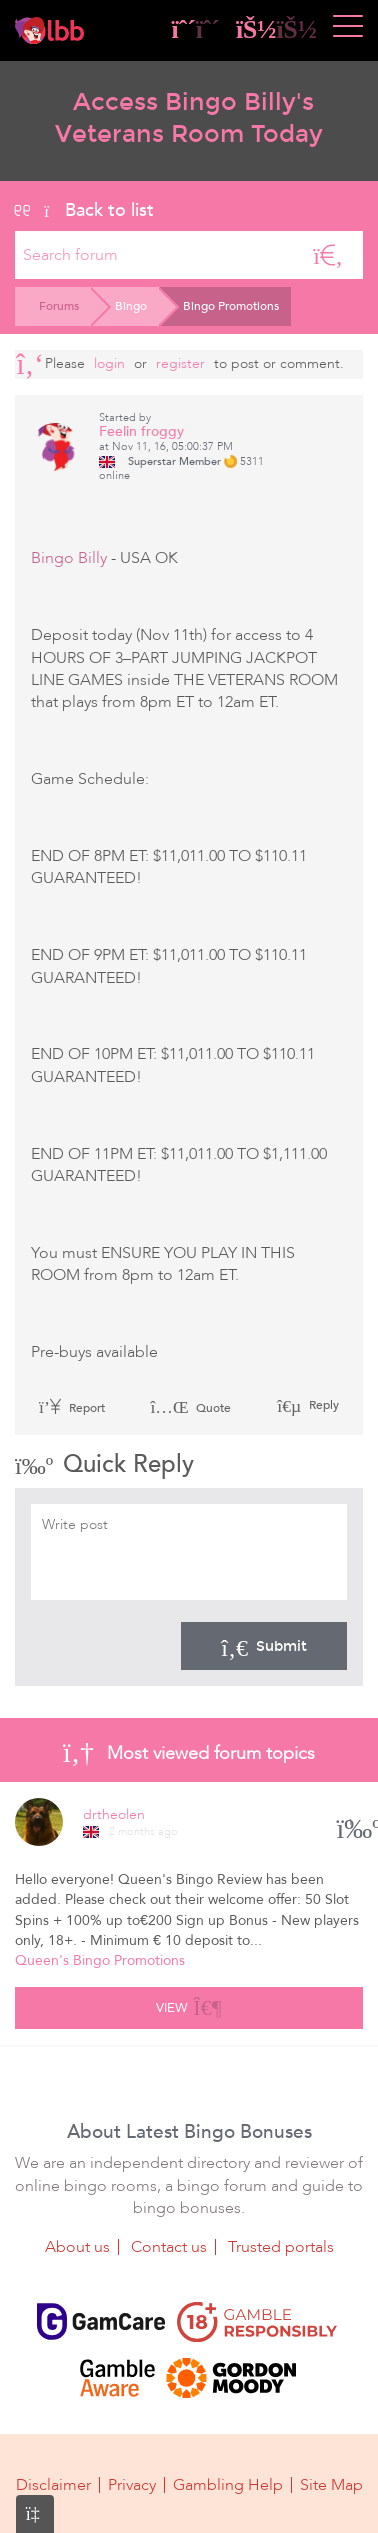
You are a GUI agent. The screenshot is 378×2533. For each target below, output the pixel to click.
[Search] (328, 255)
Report (72, 1408)
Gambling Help (228, 2485)
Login (109, 363)
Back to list (84, 210)
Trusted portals (281, 2247)
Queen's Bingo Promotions (100, 1960)
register (180, 363)
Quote (190, 1408)
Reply (322, 1405)
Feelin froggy (141, 431)
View (188, 2005)
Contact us (169, 2247)
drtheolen (114, 1814)
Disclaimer (53, 2485)
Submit (264, 1646)
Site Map (331, 2485)
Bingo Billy (69, 558)
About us (77, 2247)
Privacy (132, 2485)
